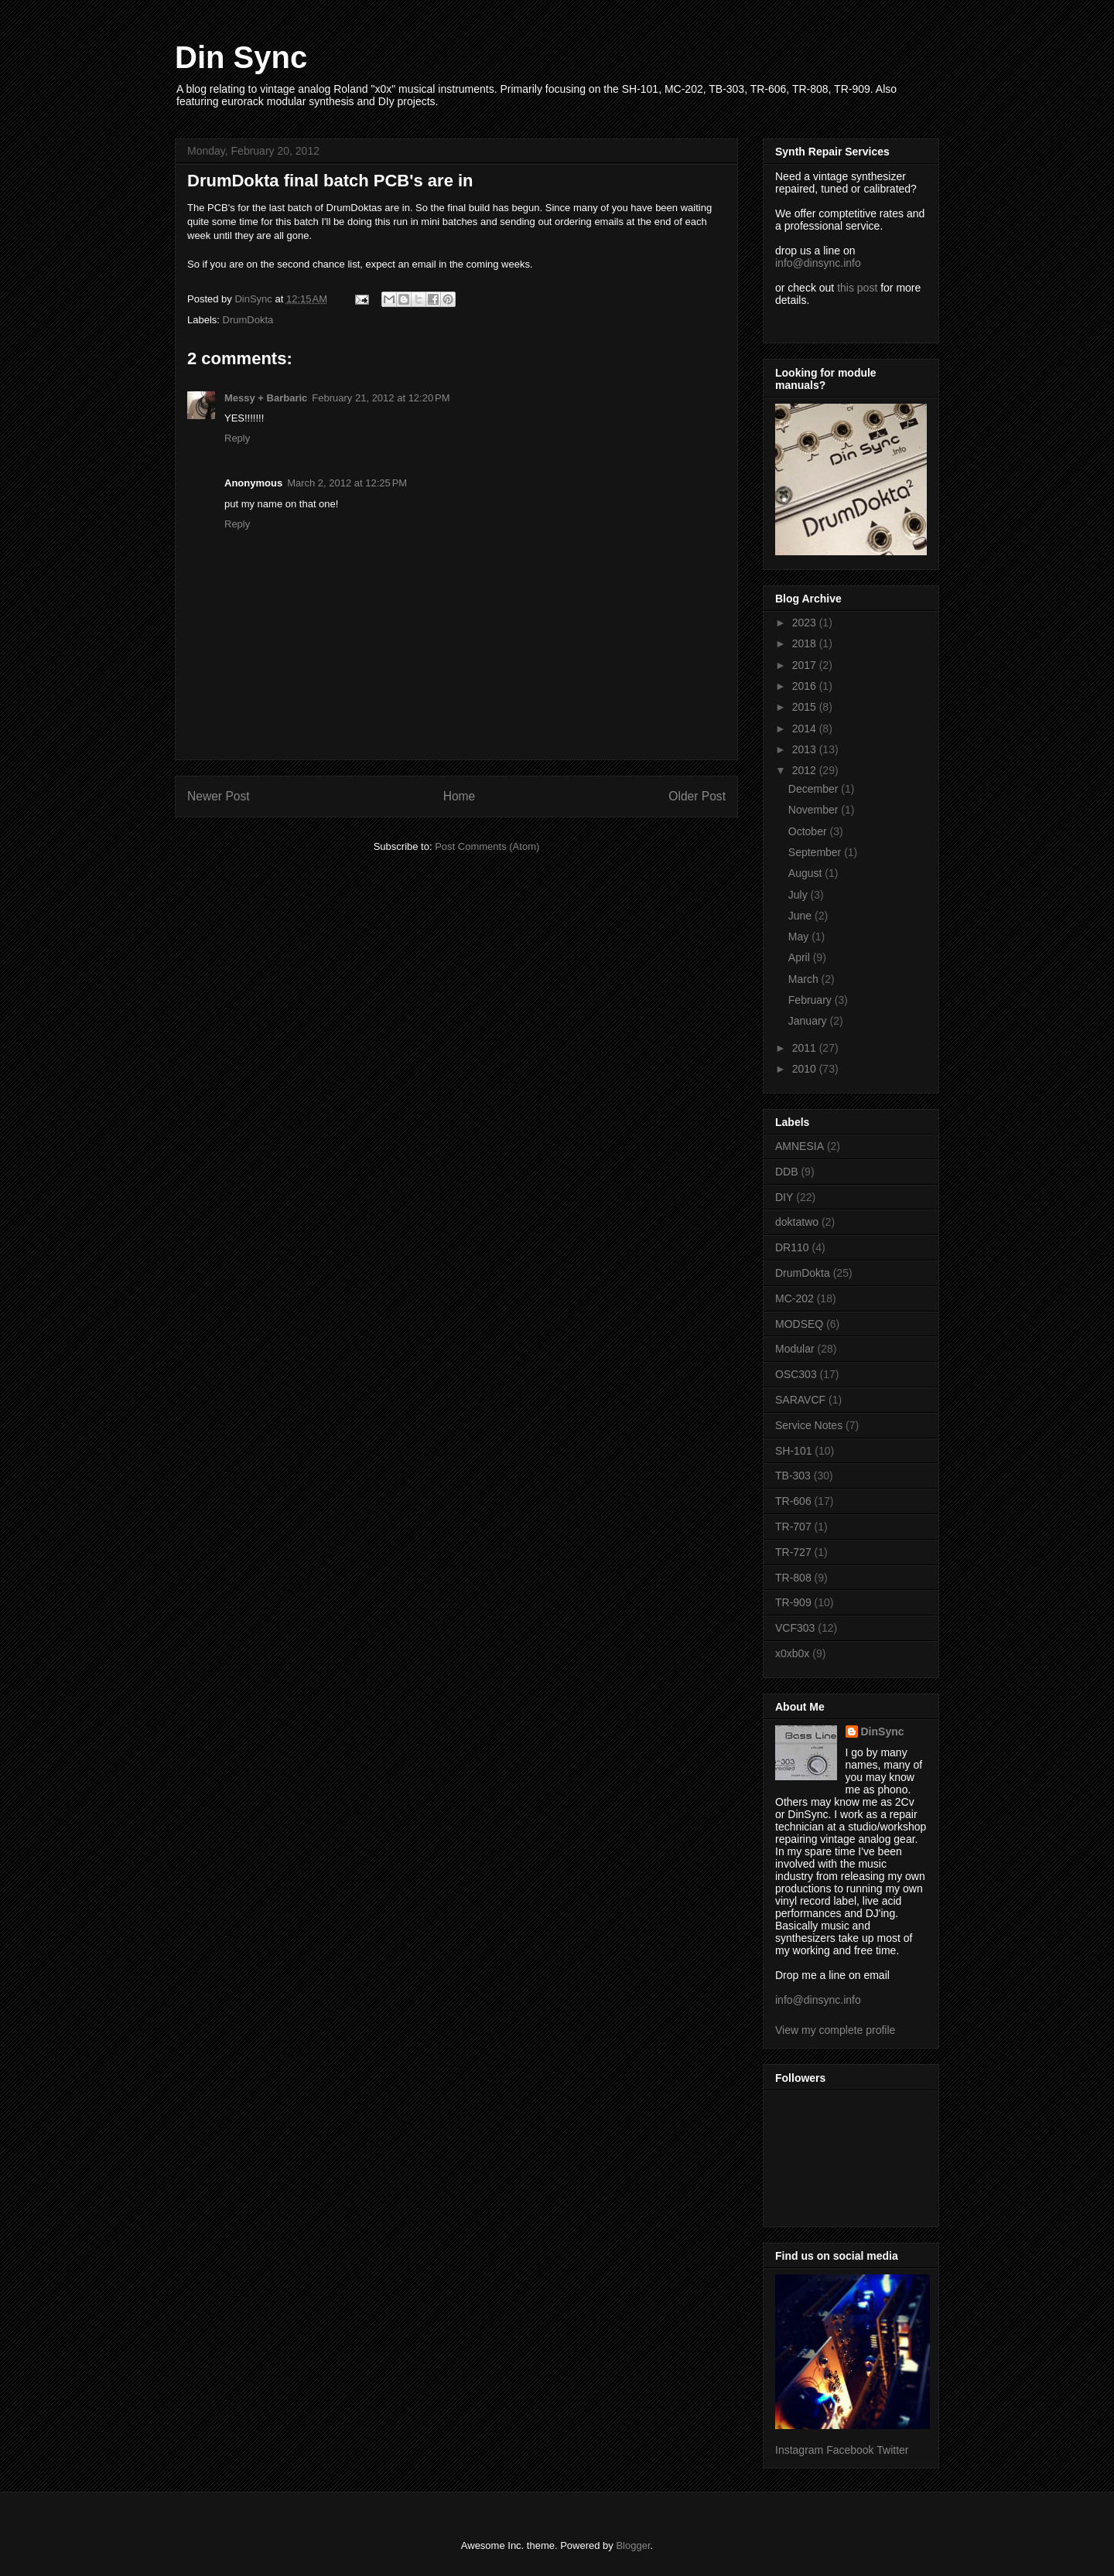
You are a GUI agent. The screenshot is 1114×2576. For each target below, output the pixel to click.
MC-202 (794, 1298)
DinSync (882, 1731)
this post (857, 287)
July (799, 895)
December (814, 789)
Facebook (849, 2450)
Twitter (892, 2450)
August (806, 873)
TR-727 (793, 1552)
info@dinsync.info (818, 263)
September (816, 852)
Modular (795, 1349)
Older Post (697, 796)
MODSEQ (799, 1324)
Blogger (633, 2545)
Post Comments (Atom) (487, 846)
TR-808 (793, 1577)
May (800, 936)
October (809, 831)
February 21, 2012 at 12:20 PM (380, 398)
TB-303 (793, 1475)
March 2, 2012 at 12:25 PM (347, 483)
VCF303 (795, 1628)
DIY (784, 1197)
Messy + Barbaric (265, 398)
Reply (237, 438)
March (805, 979)
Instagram (799, 2450)
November (814, 810)
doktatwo (796, 1222)
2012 (805, 770)
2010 (805, 1069)
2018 (805, 643)
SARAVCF (800, 1400)
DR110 (792, 1247)
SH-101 (793, 1451)
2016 (805, 686)
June (801, 915)
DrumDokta (248, 320)
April (800, 957)
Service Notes (808, 1425)
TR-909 (793, 1602)
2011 (805, 1048)
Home (459, 796)
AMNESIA (799, 1146)
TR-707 (793, 1526)
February (811, 1000)
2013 (805, 749)
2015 (805, 707)
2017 (805, 665)
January (809, 1021)
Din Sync (241, 57)
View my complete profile (835, 2030)
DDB (786, 1171)
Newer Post (218, 796)
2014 (805, 728)
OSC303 (796, 1374)
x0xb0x (792, 1653)
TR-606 (793, 1501)
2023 (805, 622)
